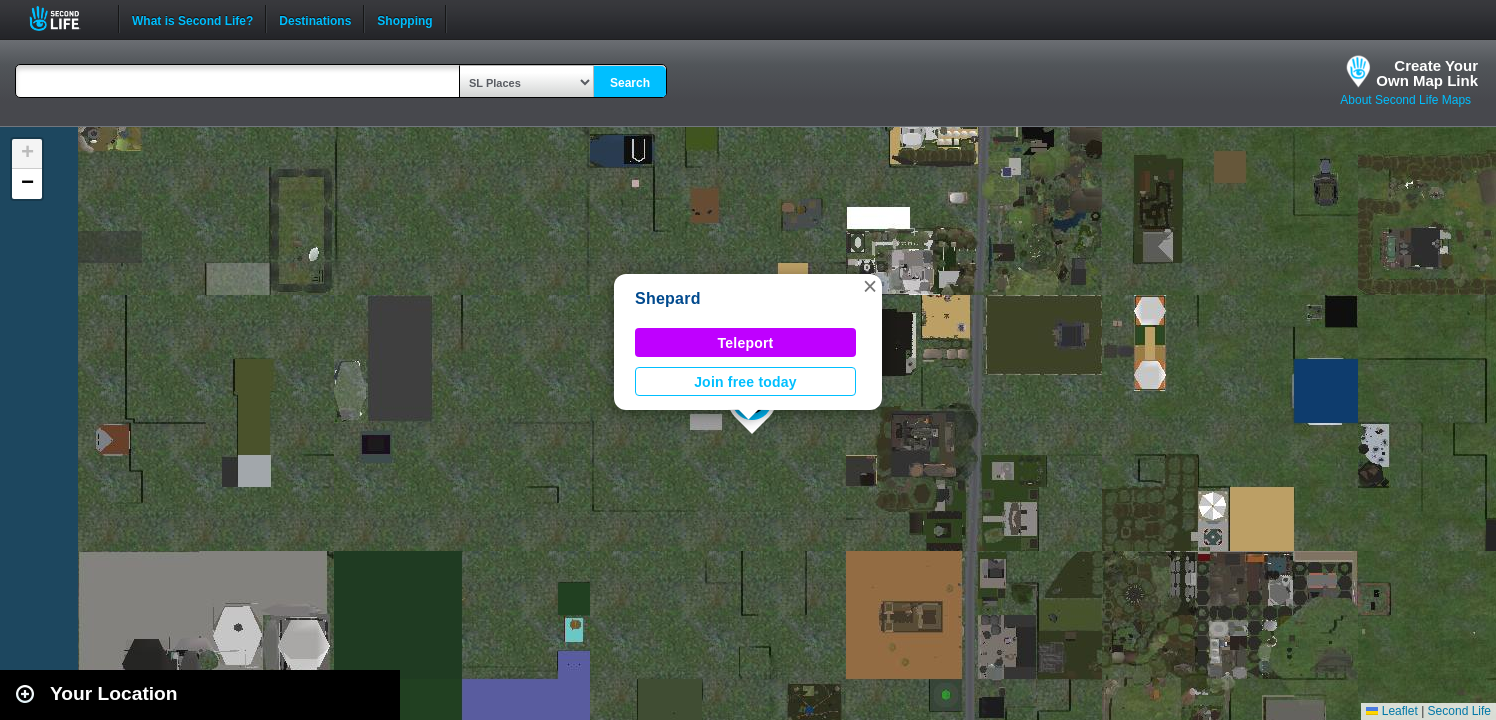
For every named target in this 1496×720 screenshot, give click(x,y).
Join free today (745, 382)
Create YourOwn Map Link (1427, 73)
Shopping (404, 19)
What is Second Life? (192, 19)
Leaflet (1391, 711)
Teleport (746, 343)
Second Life (65, 18)
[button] (870, 286)
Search (630, 83)
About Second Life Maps (1405, 100)
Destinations (315, 19)
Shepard (668, 298)
